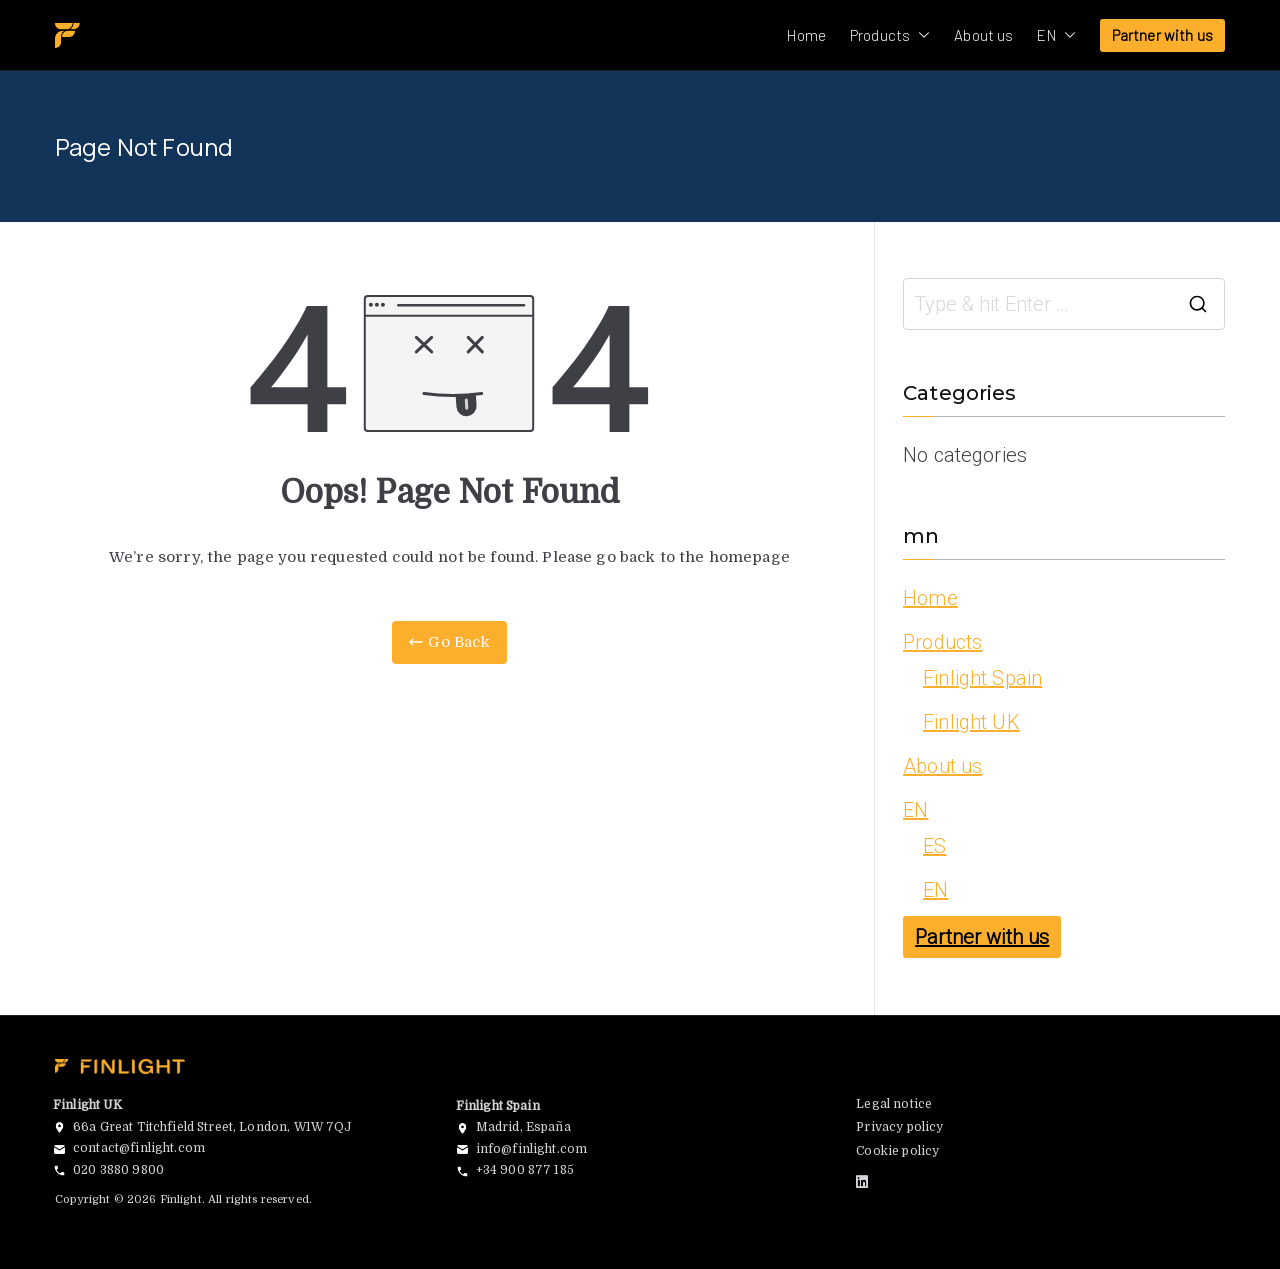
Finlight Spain (982, 678)
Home (806, 35)
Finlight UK (971, 722)
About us (983, 35)
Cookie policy (897, 1151)
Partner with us (1162, 35)
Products (890, 35)
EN (1056, 35)
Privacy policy (899, 1127)
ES (934, 846)
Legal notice (894, 1104)
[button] (920, 35)
